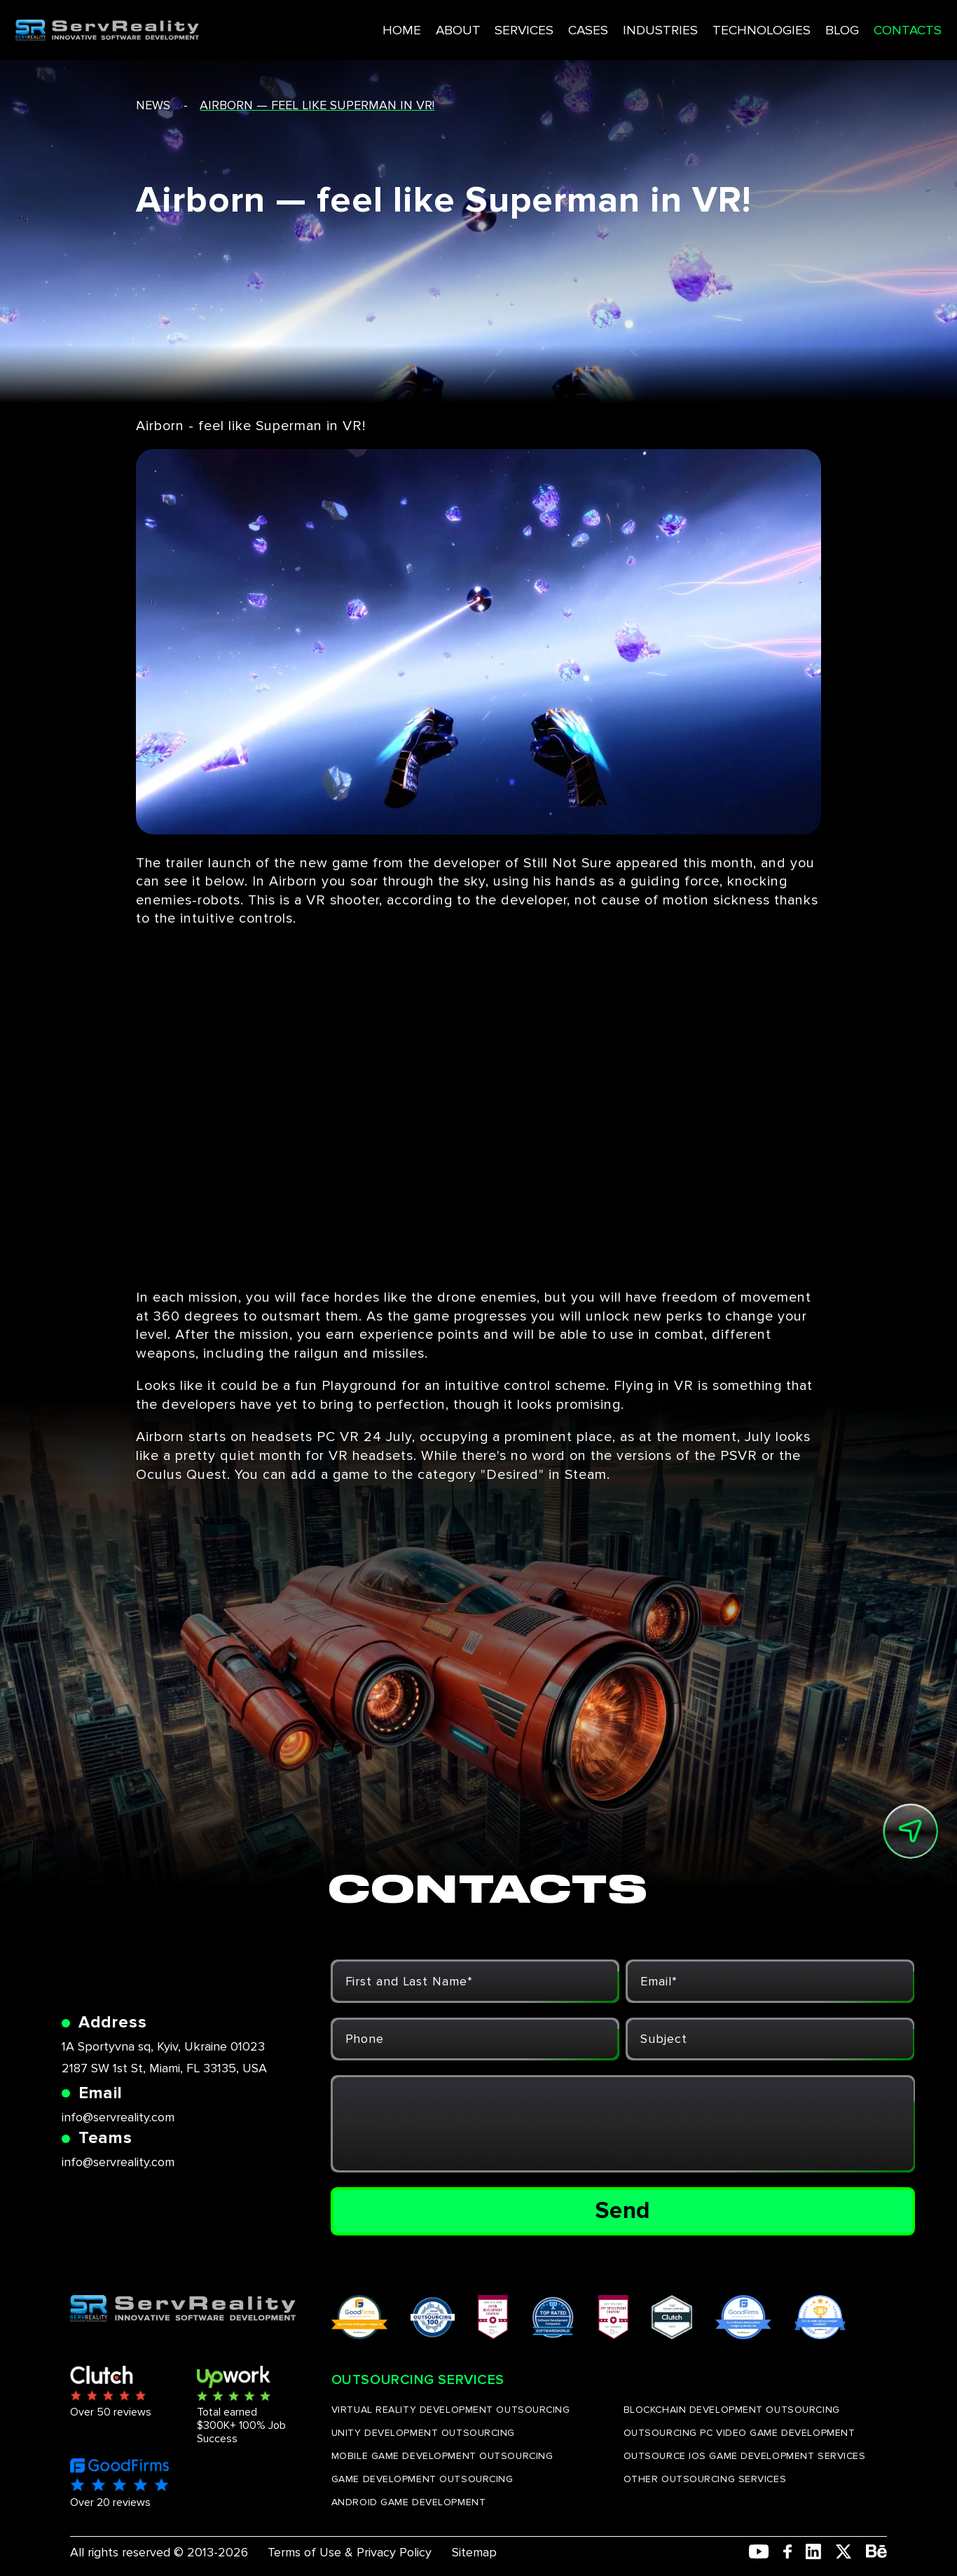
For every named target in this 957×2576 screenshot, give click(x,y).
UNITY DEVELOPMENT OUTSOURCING (423, 2433)
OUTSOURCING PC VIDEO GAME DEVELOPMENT (739, 2433)
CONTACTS (856, 26)
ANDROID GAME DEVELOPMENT (408, 2502)
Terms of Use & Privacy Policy (350, 2552)
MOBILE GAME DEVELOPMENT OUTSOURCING (442, 2456)
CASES (542, 26)
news (153, 105)
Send (623, 2210)
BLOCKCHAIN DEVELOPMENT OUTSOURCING (732, 2410)
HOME (358, 26)
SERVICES (478, 26)
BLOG (790, 26)
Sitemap (474, 2552)
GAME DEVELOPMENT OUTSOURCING (422, 2479)
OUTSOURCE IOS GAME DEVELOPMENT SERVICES (745, 2456)
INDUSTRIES (613, 26)
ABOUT (412, 26)
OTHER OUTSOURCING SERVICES (705, 2479)
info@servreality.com (118, 2117)
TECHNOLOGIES (711, 26)
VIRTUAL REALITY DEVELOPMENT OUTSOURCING (450, 2410)
